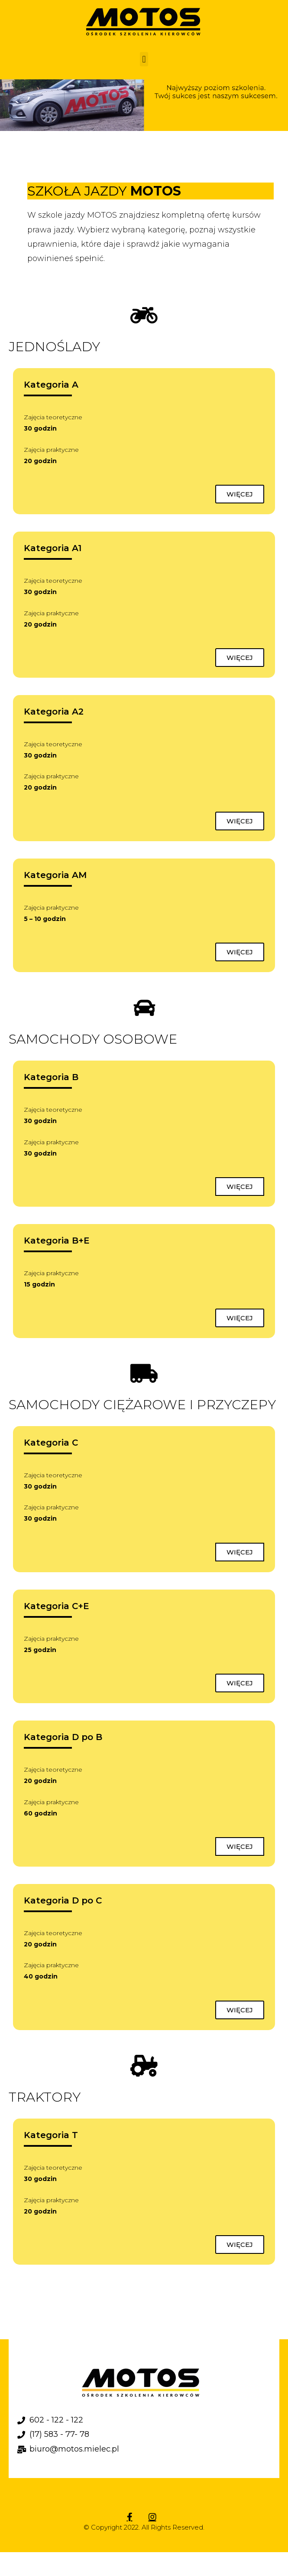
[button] (144, 59)
